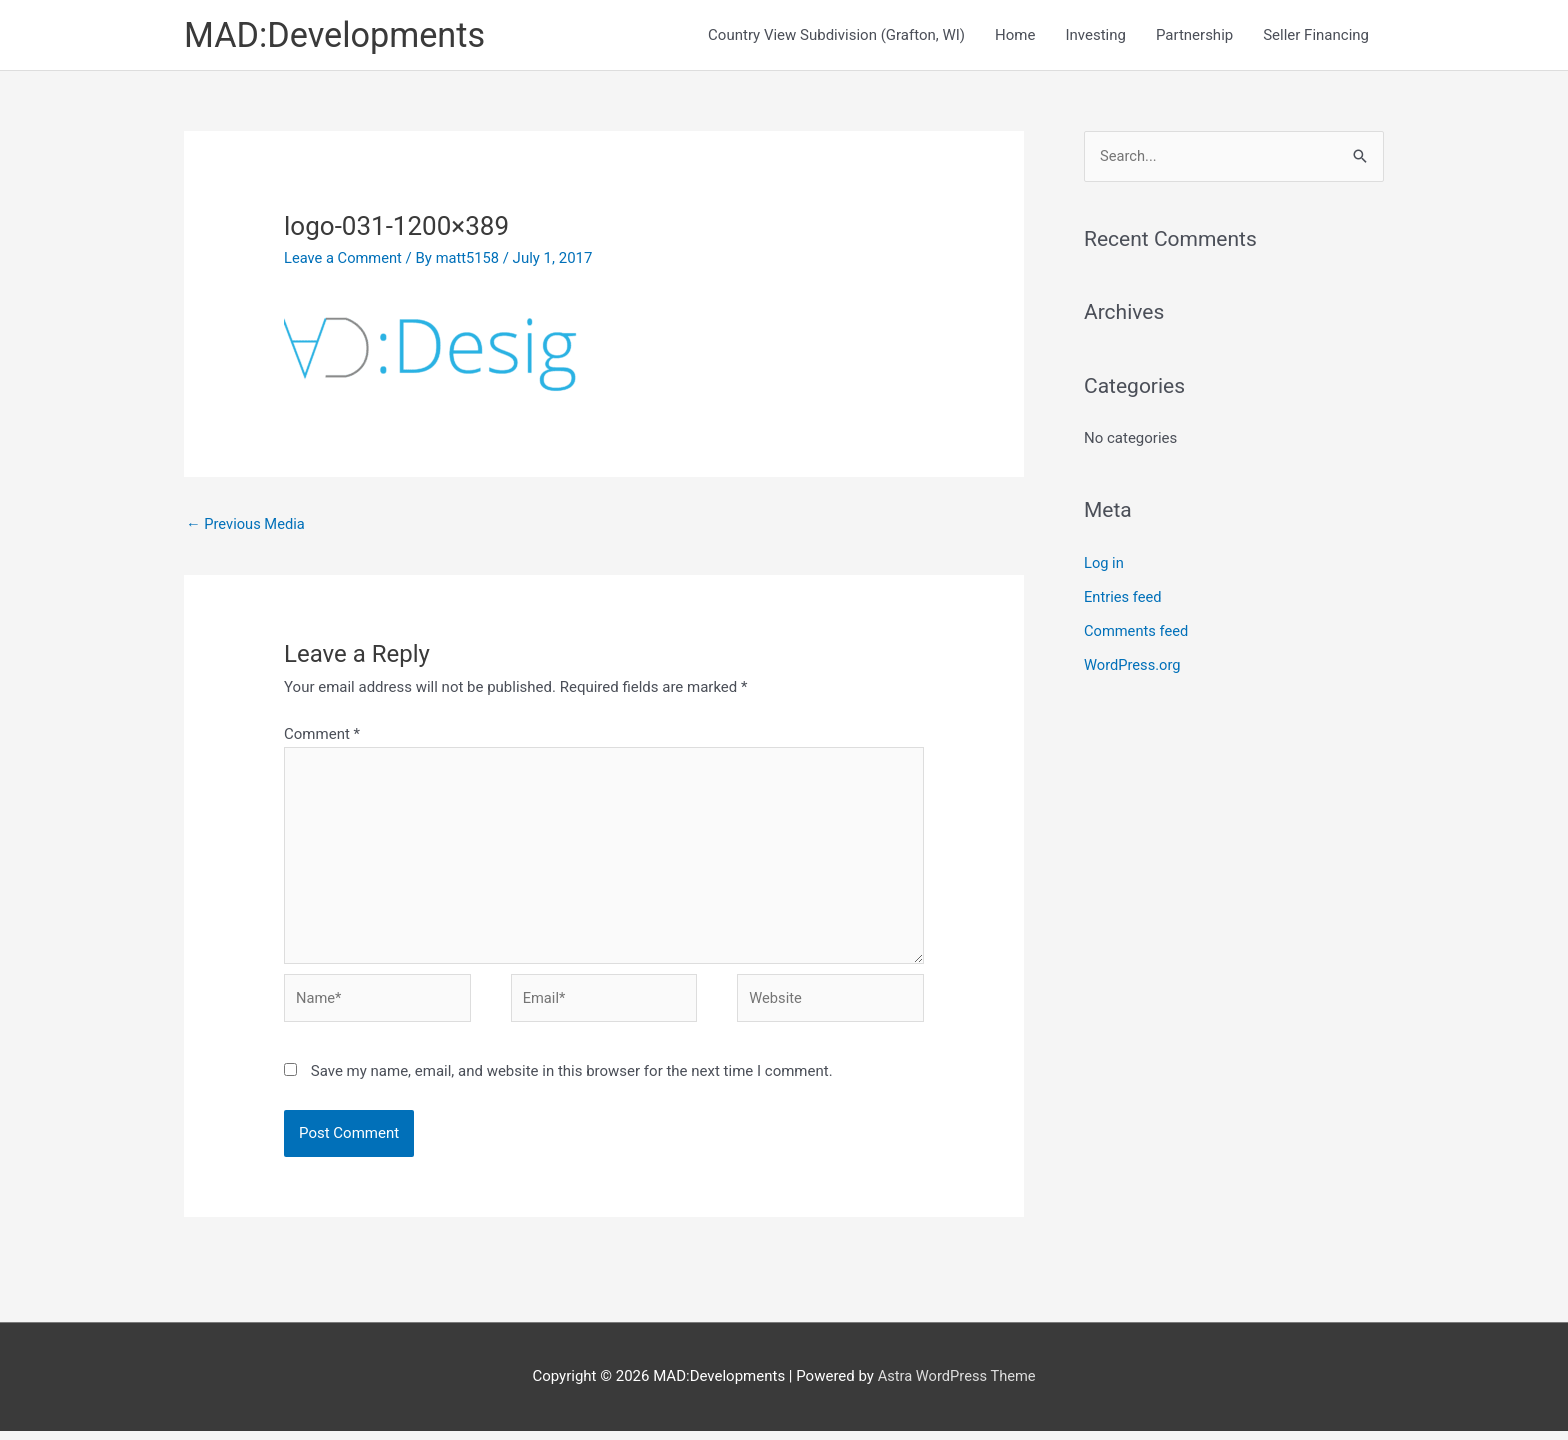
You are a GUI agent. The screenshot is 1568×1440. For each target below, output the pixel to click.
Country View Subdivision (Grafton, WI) (836, 36)
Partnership (1194, 36)
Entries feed (1123, 599)
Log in (1104, 565)
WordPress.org (1133, 666)
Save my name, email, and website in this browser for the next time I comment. (572, 1079)
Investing (1095, 36)
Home (1015, 36)
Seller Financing (1316, 36)
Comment (322, 736)
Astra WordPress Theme (957, 1385)
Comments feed (1137, 632)
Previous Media (247, 525)
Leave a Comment (344, 259)
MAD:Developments (338, 35)
